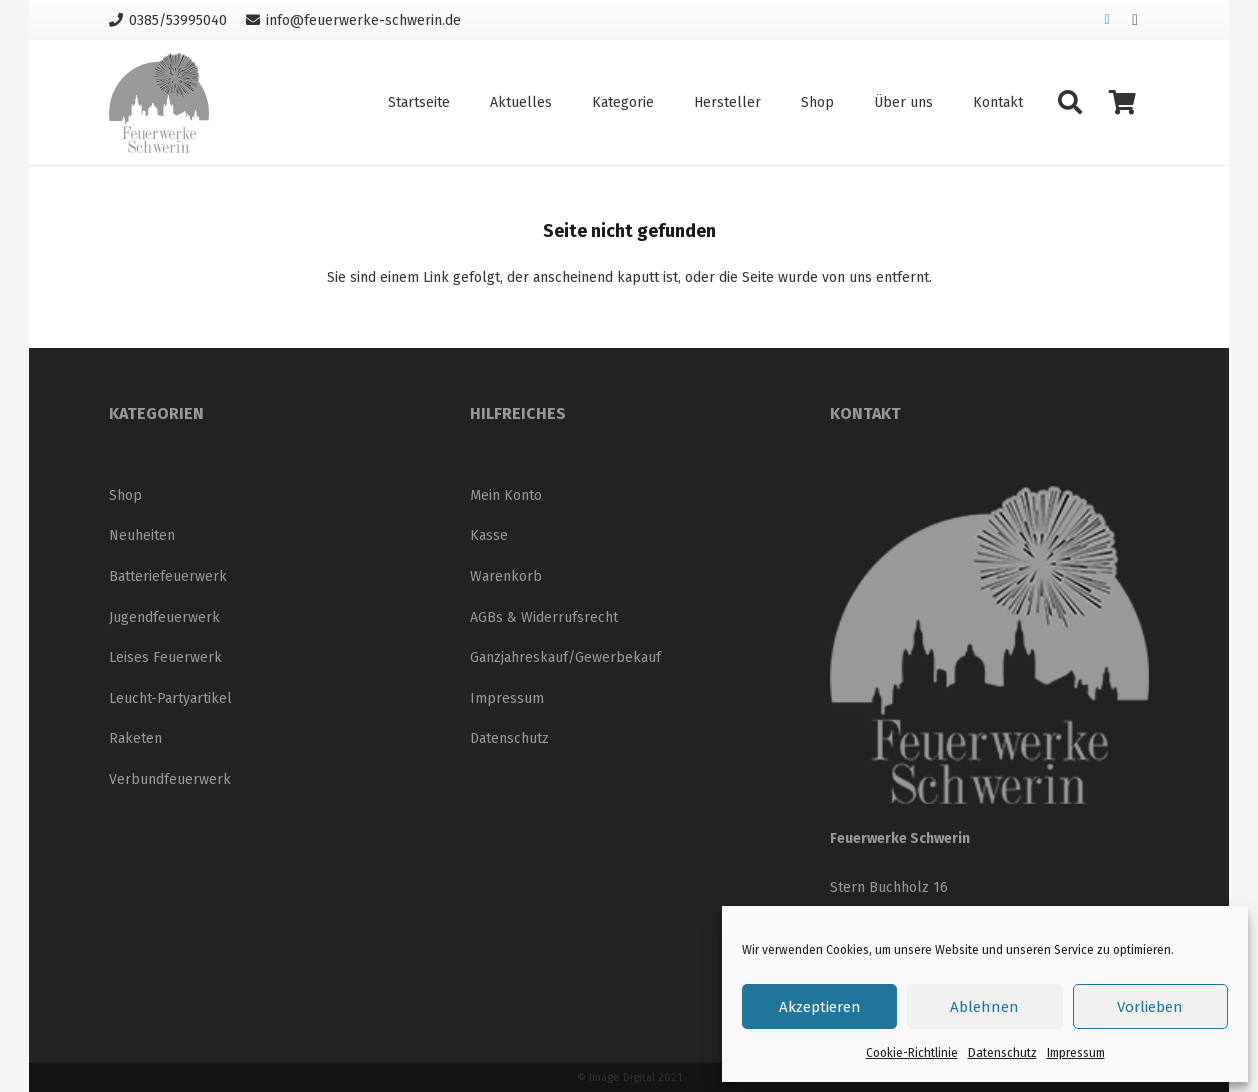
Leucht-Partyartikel (170, 698)
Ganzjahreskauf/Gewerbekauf (565, 657)
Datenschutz (1002, 1053)
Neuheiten (142, 535)
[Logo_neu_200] (159, 103)
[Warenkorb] (1122, 102)
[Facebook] (1107, 20)
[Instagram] (1135, 20)
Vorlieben (1150, 1007)
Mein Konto (506, 495)
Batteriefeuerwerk (168, 576)
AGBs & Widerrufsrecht (544, 617)
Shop (125, 495)
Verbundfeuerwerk (170, 779)
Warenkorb (506, 576)
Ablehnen (984, 1007)
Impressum (1076, 1053)
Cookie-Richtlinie (912, 1053)
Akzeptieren (820, 1007)
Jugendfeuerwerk (164, 617)
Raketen (135, 738)
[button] (1069, 102)
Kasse (489, 535)
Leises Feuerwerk (165, 657)
